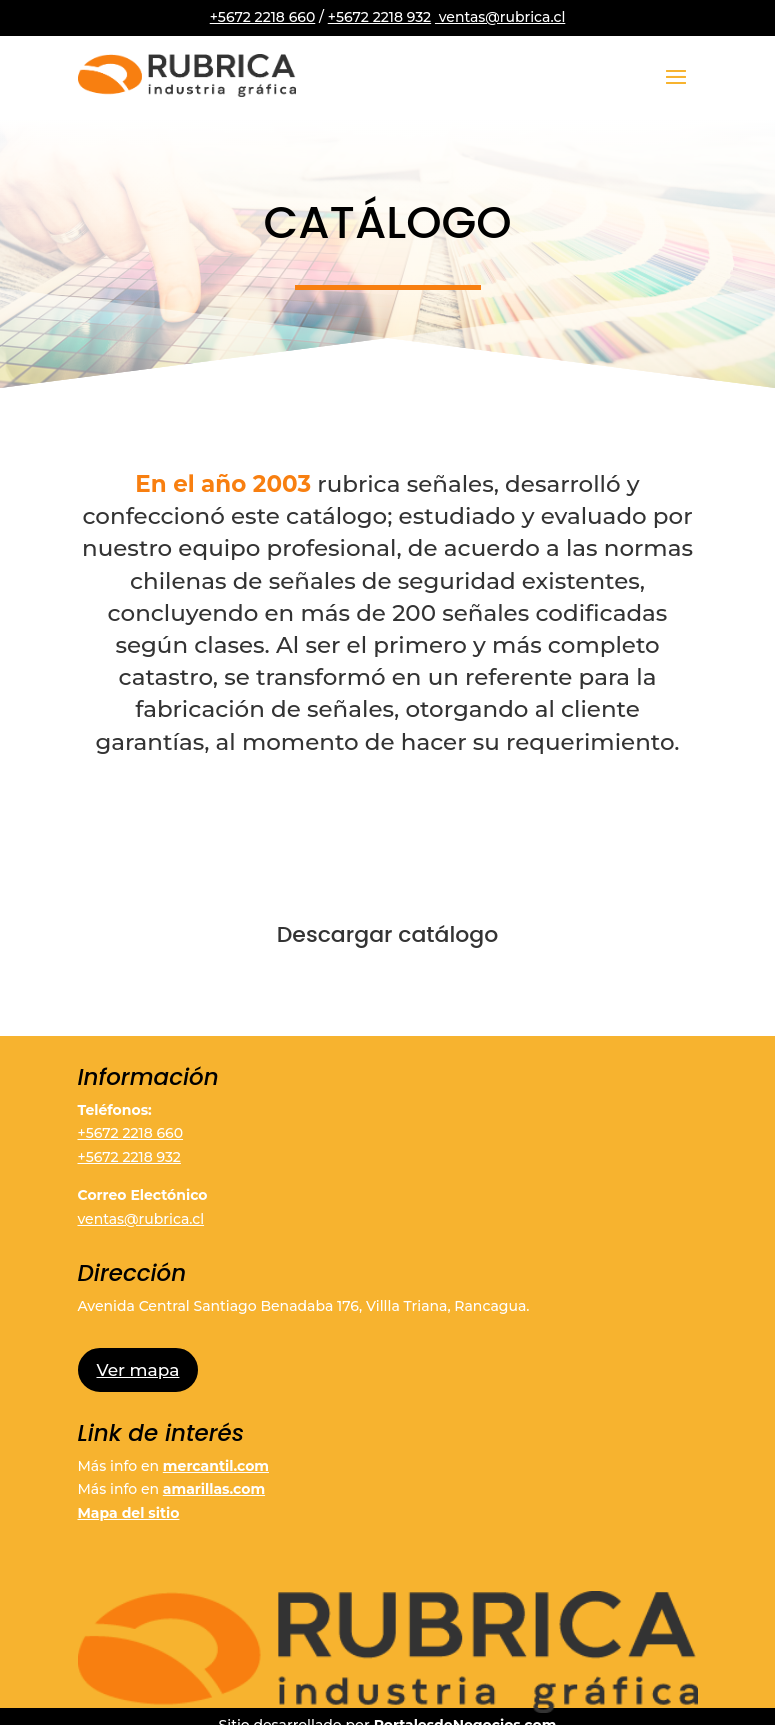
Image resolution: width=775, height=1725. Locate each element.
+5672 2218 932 (379, 17)
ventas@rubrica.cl (500, 17)
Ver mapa (138, 1370)
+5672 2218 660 (263, 17)
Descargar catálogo (388, 934)
